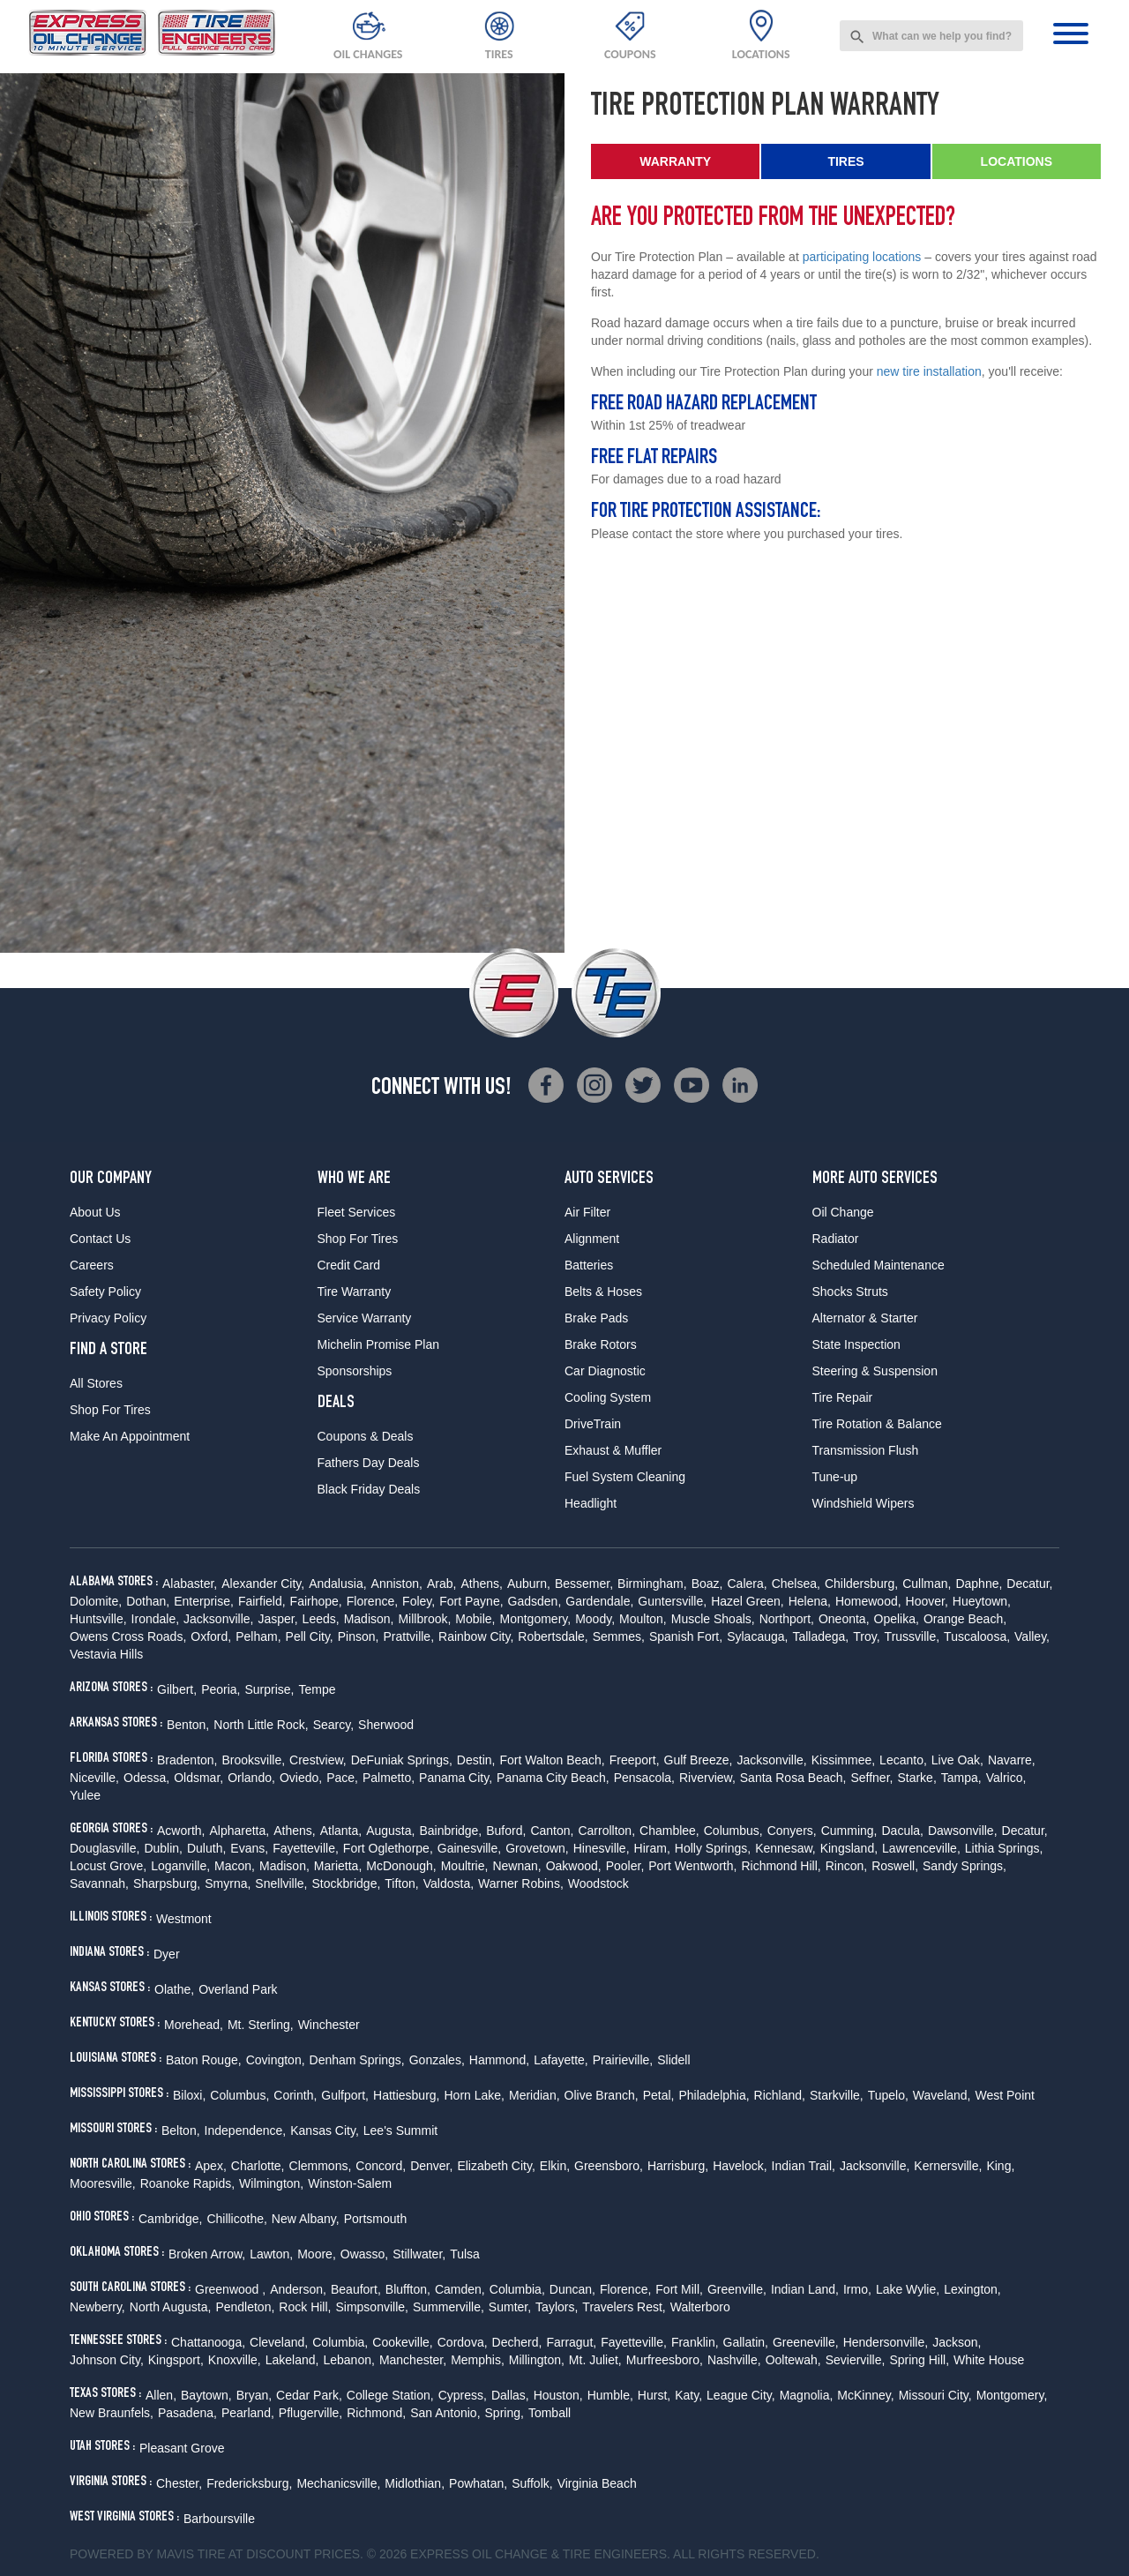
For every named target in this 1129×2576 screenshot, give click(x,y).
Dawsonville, (963, 1830)
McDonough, (401, 1866)
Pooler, (625, 1866)
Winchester (329, 2025)
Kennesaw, (785, 1848)
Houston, (558, 2395)
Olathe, (174, 1989)
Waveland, (942, 2095)
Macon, (234, 1866)
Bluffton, (407, 2289)
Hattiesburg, (406, 2095)
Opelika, (896, 1619)
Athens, (481, 1583)
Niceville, (94, 1778)
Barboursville (219, 2519)
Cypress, (462, 2395)
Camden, (460, 2289)
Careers (92, 1265)
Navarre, (1012, 1760)
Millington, (536, 2360)
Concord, (380, 2166)
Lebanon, (348, 2360)
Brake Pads (596, 1318)
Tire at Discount (254, 2554)
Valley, (1032, 1636)
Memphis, (478, 2360)
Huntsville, (98, 1619)
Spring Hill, (919, 2360)
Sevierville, (856, 2360)
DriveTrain (592, 1424)
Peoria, (220, 1689)
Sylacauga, (757, 1636)
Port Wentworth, (692, 1866)
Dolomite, (96, 1601)
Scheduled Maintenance (878, 1265)
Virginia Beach (597, 2483)
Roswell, (894, 1866)
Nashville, (734, 2360)
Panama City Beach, (553, 1778)
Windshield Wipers (863, 1503)
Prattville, (408, 1636)
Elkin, (555, 2166)
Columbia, (517, 2289)
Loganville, (180, 1866)
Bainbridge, (450, 1830)
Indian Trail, (803, 2166)
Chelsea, (796, 1583)
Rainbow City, (475, 1636)
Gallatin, (745, 2342)
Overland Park (237, 1989)
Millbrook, (424, 1619)
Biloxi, (189, 2095)
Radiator (835, 1239)
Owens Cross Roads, (128, 1636)
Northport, (786, 1619)
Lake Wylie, (907, 2289)
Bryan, (254, 2395)
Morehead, (193, 2025)
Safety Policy (105, 1291)
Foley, (418, 1601)
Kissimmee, (843, 1760)
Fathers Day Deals (369, 1463)
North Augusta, (171, 2307)
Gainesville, (469, 1848)
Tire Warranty (355, 1291)
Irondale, (155, 1619)
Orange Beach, (964, 1619)
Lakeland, (292, 2360)
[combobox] (931, 35)
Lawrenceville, (921, 1848)
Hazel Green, (747, 1601)
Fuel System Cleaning (624, 1477)
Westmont (184, 1919)
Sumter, (510, 2307)
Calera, (746, 1583)
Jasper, (277, 1619)
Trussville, (912, 1636)
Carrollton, (606, 1830)
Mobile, (475, 1619)
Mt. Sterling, (261, 2025)
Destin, (476, 1760)
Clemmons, (320, 2166)
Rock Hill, (305, 2307)
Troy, (866, 1636)
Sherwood (386, 1725)
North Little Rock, (260, 1725)
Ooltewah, (793, 2360)
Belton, (180, 2130)
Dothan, (147, 1601)
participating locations (862, 257)
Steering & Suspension (875, 1371)
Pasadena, (187, 2413)
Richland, (779, 2095)
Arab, (441, 1583)
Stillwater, (419, 2254)
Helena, (810, 1601)
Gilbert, (177, 1689)
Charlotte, (258, 2166)
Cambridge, (170, 2219)
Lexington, (972, 2289)
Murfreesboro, (664, 2360)
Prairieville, (623, 2060)
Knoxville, (234, 2360)
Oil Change (843, 1212)
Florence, (372, 1601)
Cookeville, (402, 2342)
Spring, (504, 2413)
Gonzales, (437, 2060)
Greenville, (736, 2289)
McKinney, (865, 2395)
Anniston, (396, 1583)
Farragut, (571, 2342)
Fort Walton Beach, (551, 1760)
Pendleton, (244, 2307)
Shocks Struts (850, 1291)
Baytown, (206, 2395)
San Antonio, (445, 2413)
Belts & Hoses (603, 1291)
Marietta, (338, 1866)
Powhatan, (478, 2483)
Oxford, (211, 1636)
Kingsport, (176, 2360)
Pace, (342, 1778)
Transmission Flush (865, 1450)
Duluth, (206, 1848)
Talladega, (820, 1636)
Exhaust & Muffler (613, 1450)
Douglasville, (104, 1848)
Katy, (688, 2395)
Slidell (673, 2060)
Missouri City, (935, 2395)
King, (1000, 2166)
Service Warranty (365, 1318)
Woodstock (598, 1883)
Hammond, (499, 2060)
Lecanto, (903, 1760)
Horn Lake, (475, 2095)
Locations (1016, 161)
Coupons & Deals (366, 1436)
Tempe (317, 1689)
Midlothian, (415, 2483)
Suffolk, (532, 2483)
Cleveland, (279, 2342)
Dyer (166, 1954)
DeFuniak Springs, (401, 1760)
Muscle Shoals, (713, 1619)
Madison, (369, 1619)
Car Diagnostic (605, 1371)
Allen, (161, 2395)
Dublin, (163, 1848)
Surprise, (269, 1689)
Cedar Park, (309, 2395)
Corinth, (295, 2095)
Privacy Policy (108, 1318)
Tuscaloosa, (977, 1636)
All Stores (96, 1383)
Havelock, (739, 2166)
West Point (1004, 2095)
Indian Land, (805, 2289)
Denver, (431, 2166)
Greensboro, (608, 2166)
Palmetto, (389, 1778)
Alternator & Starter (865, 1318)
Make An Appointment (130, 1436)
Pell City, (309, 1636)
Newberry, (97, 2307)
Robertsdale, (552, 1636)
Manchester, (412, 2360)
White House (988, 2360)
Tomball (549, 2413)
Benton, (188, 1725)
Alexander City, (262, 1583)
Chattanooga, (208, 2342)
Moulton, (643, 1619)
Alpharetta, (239, 1830)
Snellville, (281, 1883)
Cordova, (462, 2342)
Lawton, (271, 2254)
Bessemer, (584, 1583)
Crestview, (318, 1760)
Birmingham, (652, 1583)
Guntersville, (672, 1601)
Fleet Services (357, 1212)
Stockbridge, (346, 1883)
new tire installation (929, 371)
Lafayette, (561, 2060)
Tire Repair (842, 1397)
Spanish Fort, (685, 1636)
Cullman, (926, 1583)
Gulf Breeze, (698, 1760)
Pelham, (258, 1636)
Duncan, (572, 2289)
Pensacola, (644, 1778)
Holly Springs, (713, 1848)
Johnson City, (107, 2360)
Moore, (316, 2254)
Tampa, (961, 1778)
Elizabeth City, (496, 2166)
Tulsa (465, 2254)
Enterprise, (204, 1601)
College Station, (390, 2395)
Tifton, (401, 1883)
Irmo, (857, 2289)
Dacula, (902, 1830)
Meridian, (534, 2095)
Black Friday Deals (369, 1489)
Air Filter (587, 1212)
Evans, (249, 1848)
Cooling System (607, 1397)
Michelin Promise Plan (379, 1344)
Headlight (590, 1503)
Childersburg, (861, 1583)
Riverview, (707, 1778)
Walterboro (700, 2307)
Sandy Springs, (964, 1866)
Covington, (275, 2060)
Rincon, (846, 1866)
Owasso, (364, 2254)
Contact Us (100, 1239)
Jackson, (956, 2342)
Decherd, (517, 2342)
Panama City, (455, 1778)
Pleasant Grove (182, 2448)
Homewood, (868, 1601)
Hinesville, (601, 1848)
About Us (95, 1212)
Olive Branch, (601, 2095)
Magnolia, (807, 2395)
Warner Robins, (521, 1883)
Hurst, (654, 2395)
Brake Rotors (600, 1344)
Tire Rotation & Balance (877, 1424)
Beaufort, (356, 2289)
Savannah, (99, 1883)
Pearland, (247, 2413)
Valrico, (1006, 1778)
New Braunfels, (111, 2413)
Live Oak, (957, 1760)
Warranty (675, 161)
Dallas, (510, 2395)
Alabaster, (189, 1583)
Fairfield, (262, 1601)
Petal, (659, 2095)
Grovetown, (537, 1848)
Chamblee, (669, 1830)
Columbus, (733, 1830)
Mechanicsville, (338, 2483)
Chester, (179, 2483)
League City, (741, 2395)
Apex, (211, 2166)
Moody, (595, 1619)
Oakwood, (574, 1866)
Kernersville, (948, 2166)
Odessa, (146, 1778)
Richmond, (376, 2413)
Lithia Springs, (1004, 1848)
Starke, (916, 1778)
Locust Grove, (108, 1866)
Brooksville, (254, 1760)
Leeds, (321, 1619)
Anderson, (298, 2289)
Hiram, (652, 1848)
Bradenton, (187, 1760)
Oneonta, (844, 1619)
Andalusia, (337, 1583)
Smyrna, (227, 1883)
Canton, (551, 1830)
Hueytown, (982, 1601)
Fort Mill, (679, 2289)
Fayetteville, (306, 1848)
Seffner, (871, 1778)
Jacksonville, (218, 1619)
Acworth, (181, 1830)
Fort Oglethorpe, (388, 1848)
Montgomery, (536, 1619)
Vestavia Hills (106, 1654)
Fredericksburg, (249, 2483)
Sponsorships (355, 1371)
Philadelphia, (713, 2095)
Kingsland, (849, 1848)
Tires (845, 161)
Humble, (610, 2395)
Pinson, (358, 1636)
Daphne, (978, 1583)
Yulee (85, 1795)
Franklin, (695, 2342)
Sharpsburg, (166, 1883)
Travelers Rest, (623, 2307)
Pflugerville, (310, 2413)
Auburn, (528, 1583)
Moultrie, (465, 1866)
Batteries (588, 1265)
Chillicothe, (236, 2219)
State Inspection (856, 1344)
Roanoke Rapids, (187, 2183)
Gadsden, (535, 1601)
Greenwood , (230, 2289)
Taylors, (556, 2307)
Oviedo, (301, 1778)
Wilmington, (271, 2183)
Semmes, (619, 1636)
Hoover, (927, 1601)
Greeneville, (806, 2342)
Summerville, (448, 2307)
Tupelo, (888, 2095)
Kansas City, (324, 2130)
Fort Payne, (471, 1601)
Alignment (591, 1239)
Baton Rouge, (204, 2060)
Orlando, (251, 1778)
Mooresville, (103, 2183)
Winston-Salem (350, 2183)
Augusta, (390, 1830)
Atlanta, (341, 1830)
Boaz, (707, 1583)
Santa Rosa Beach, (793, 1778)
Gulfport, (345, 2095)
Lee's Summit (400, 2130)
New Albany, (306, 2219)
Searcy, (333, 1725)
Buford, (506, 1830)
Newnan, (516, 1866)
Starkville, (837, 2095)
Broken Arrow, (206, 2254)
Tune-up (835, 1477)
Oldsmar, (198, 1778)
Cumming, (849, 1830)
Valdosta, (448, 1883)
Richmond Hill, (780, 1866)
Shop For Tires (110, 1410)
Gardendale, (599, 1601)
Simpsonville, (371, 2307)
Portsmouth (375, 2219)
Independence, (246, 2130)
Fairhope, (316, 1601)
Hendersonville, (886, 2342)
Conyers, (792, 1830)
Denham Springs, (357, 2060)
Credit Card (349, 1265)
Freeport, (634, 1760)
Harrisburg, (677, 2166)
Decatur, (1029, 1583)
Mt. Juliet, (595, 2360)
